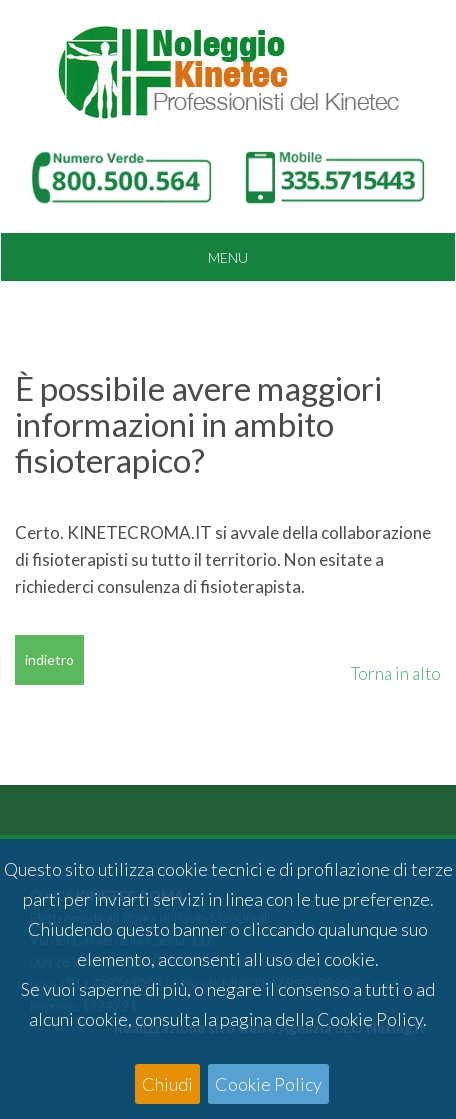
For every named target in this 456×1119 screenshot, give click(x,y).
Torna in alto (396, 673)
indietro (49, 659)
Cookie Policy (268, 1084)
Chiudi (167, 1084)
